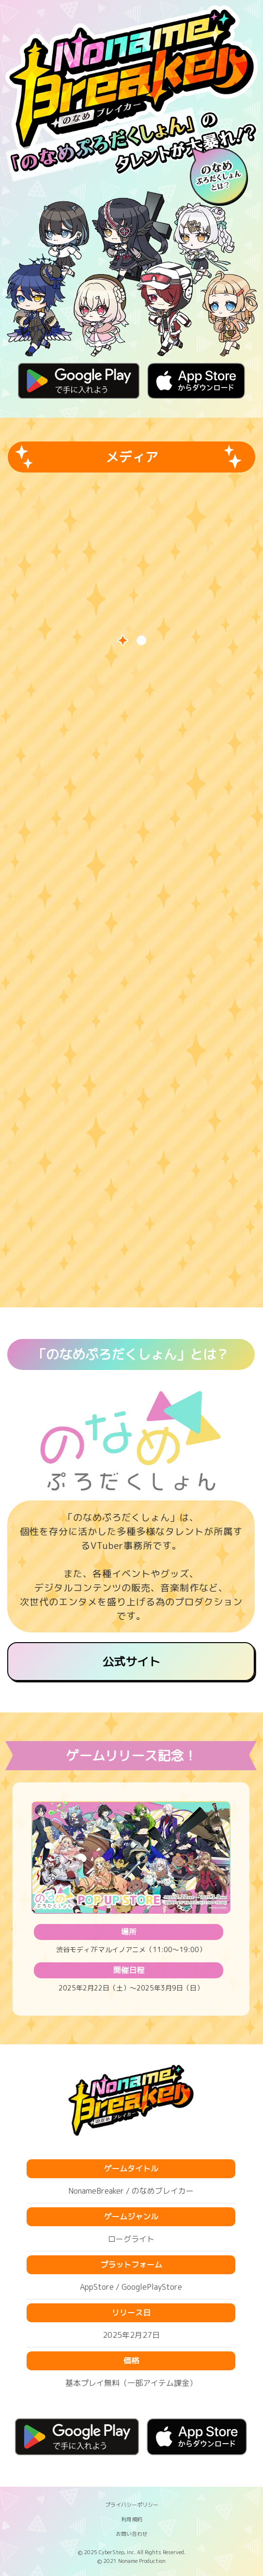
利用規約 (131, 2519)
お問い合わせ (132, 2533)
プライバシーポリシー (131, 2504)
